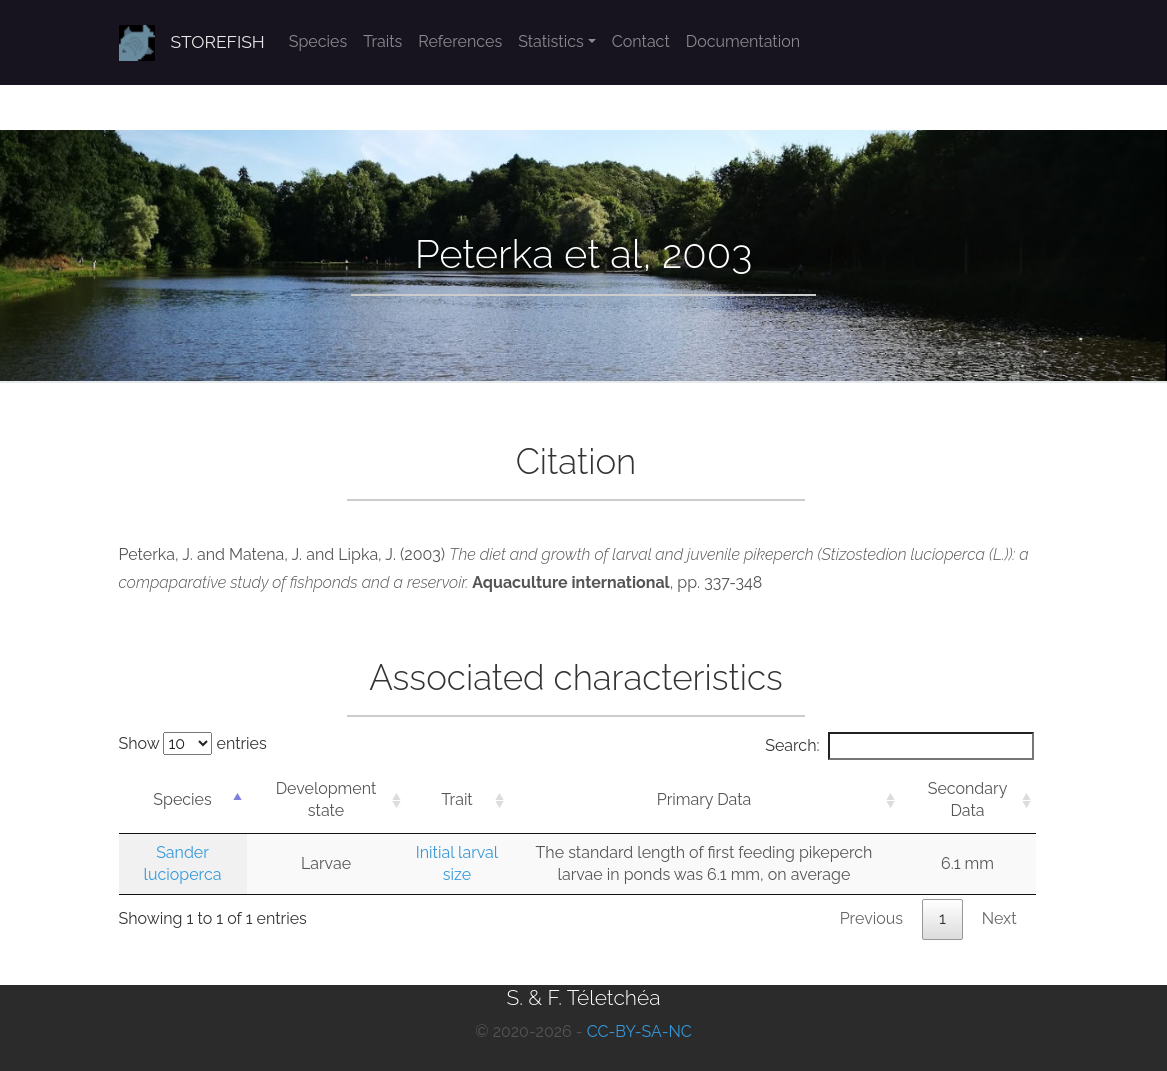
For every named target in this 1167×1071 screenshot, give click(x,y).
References (460, 41)
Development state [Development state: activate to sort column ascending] (326, 799)
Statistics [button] (551, 41)
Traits (382, 41)
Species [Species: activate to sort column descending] (182, 799)
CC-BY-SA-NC (639, 1031)
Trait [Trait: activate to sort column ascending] (456, 799)
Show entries (193, 743)
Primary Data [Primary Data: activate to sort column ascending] (704, 799)
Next (999, 918)
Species (318, 41)
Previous (871, 918)
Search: (899, 746)
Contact (641, 41)
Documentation (743, 41)
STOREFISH (218, 42)
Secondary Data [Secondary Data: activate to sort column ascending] (968, 799)
